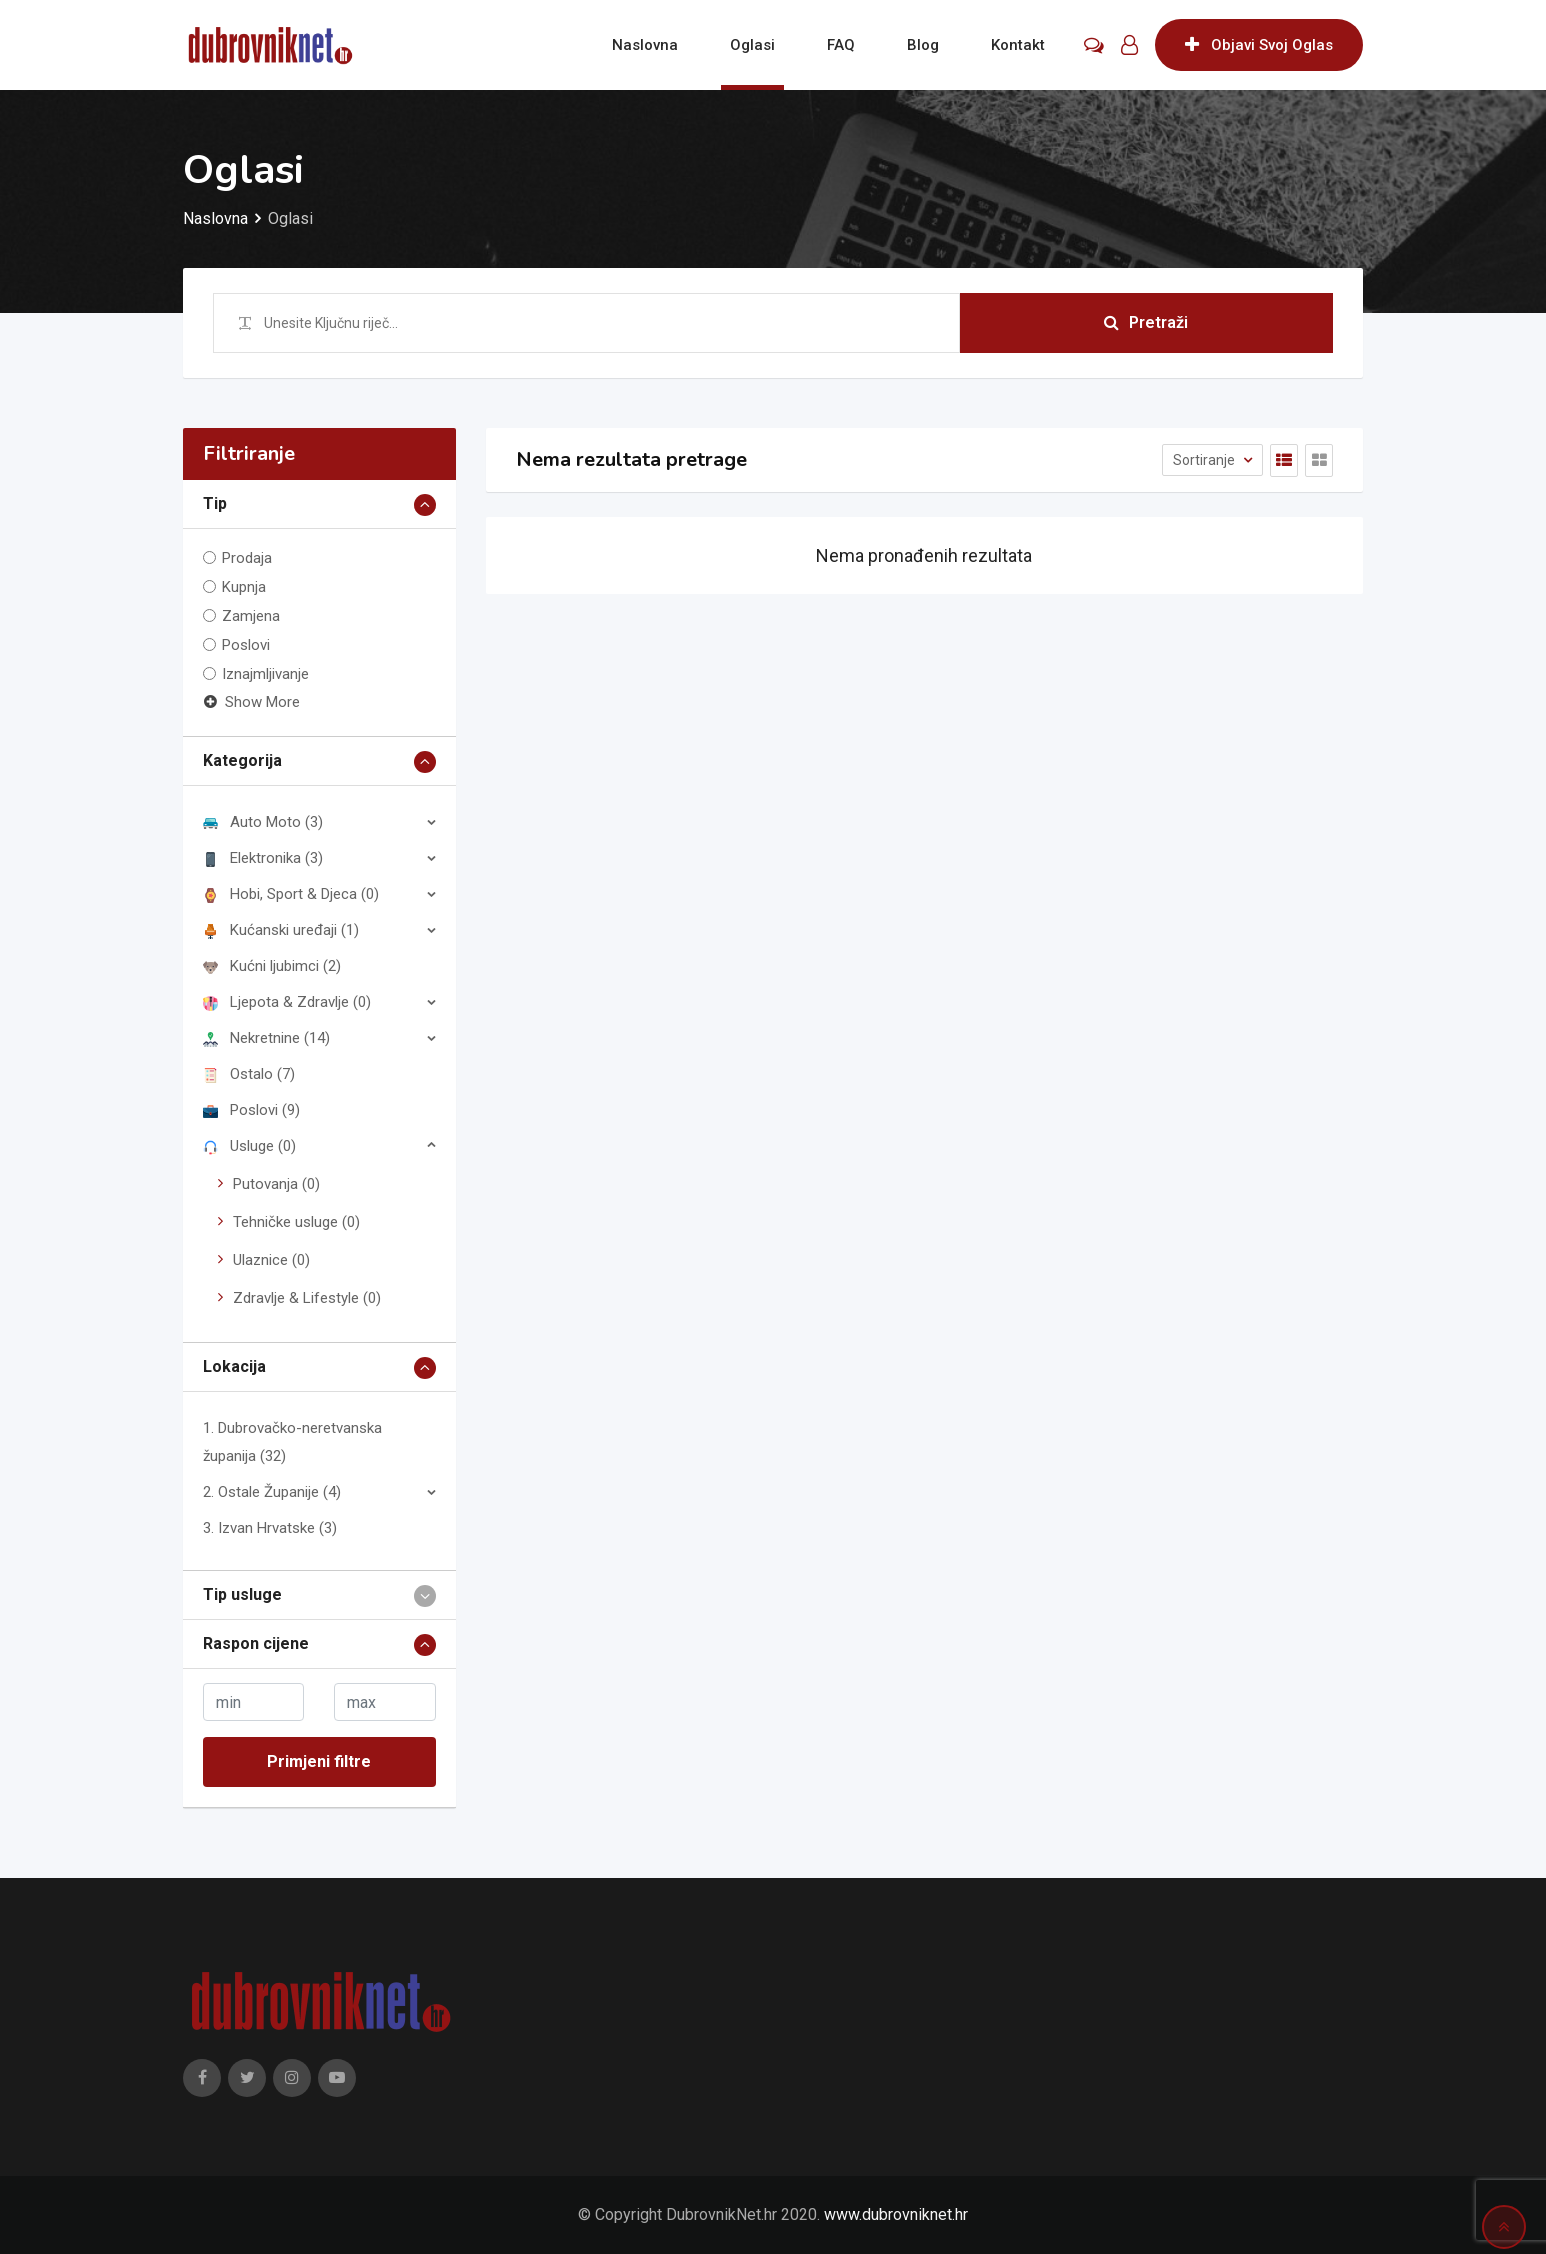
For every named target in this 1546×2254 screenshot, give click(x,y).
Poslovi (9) (251, 1110)
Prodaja (247, 558)
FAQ (841, 45)
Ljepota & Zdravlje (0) (287, 1002)
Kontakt (1018, 45)
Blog (923, 45)
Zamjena (251, 616)
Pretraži (1146, 322)
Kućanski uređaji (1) (281, 930)
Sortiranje (1205, 460)
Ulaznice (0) (271, 1260)
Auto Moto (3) (263, 822)
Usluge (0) (249, 1146)
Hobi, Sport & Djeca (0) (291, 894)
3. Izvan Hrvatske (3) (270, 1528)
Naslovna (645, 45)
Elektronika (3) (263, 858)
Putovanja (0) (276, 1184)
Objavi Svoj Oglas (1259, 45)
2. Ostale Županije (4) (272, 1492)
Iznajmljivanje (265, 674)
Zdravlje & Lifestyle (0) (307, 1298)
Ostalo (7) (249, 1074)
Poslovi (246, 645)
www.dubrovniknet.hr (896, 2214)
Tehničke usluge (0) (296, 1222)
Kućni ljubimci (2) (272, 966)
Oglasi (752, 45)
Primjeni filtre (319, 1761)
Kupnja (244, 587)
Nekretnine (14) (266, 1038)
